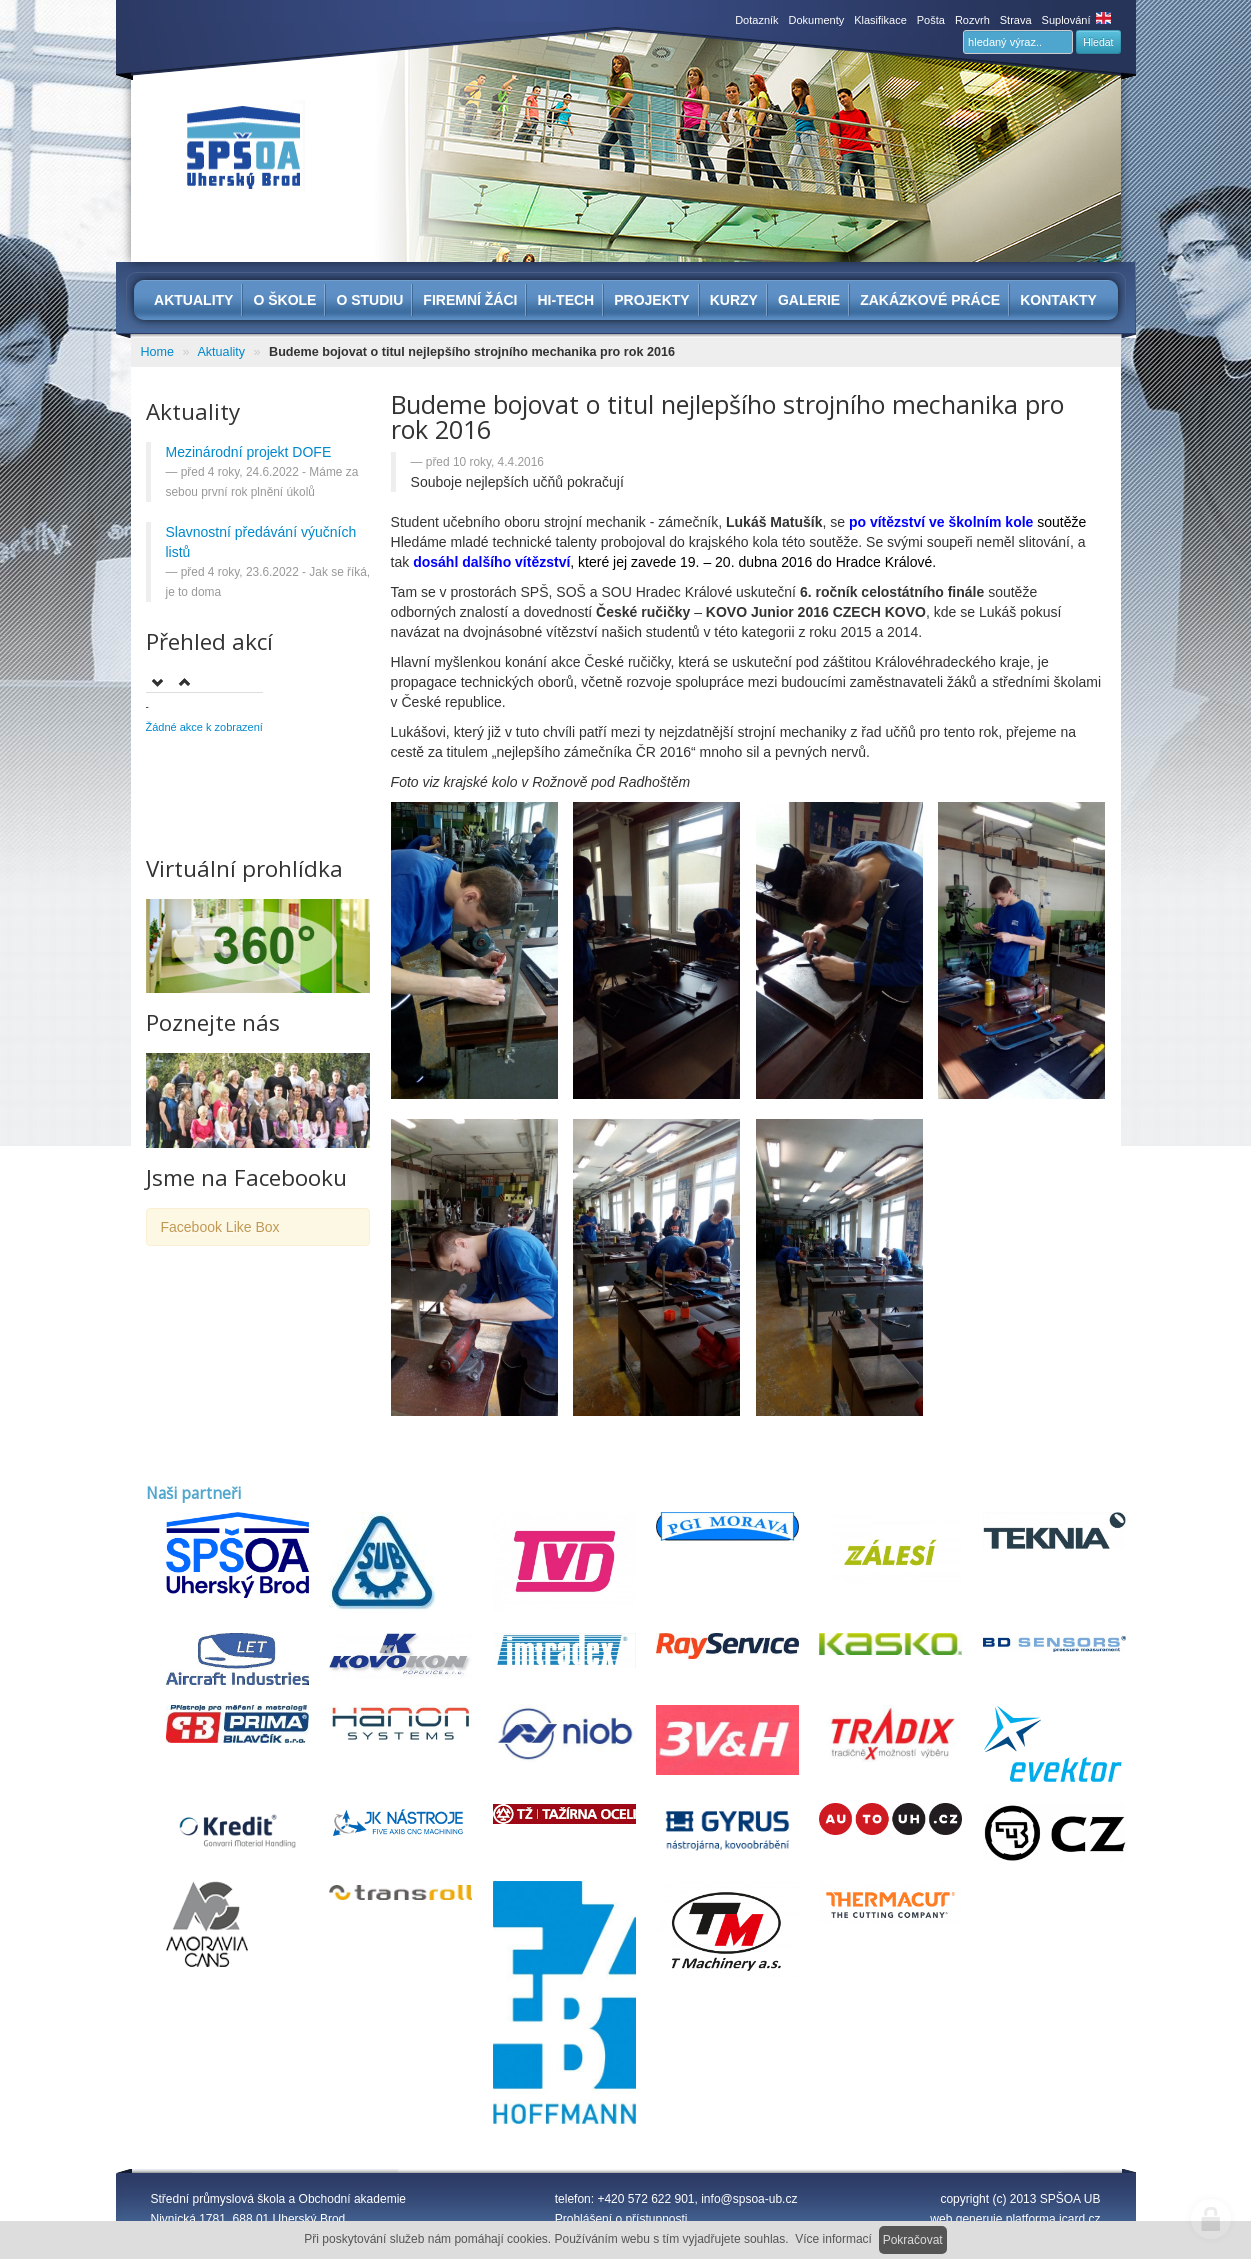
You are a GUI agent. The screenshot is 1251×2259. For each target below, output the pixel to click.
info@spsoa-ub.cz (749, 2199)
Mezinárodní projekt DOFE (249, 452)
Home (158, 352)
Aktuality (221, 352)
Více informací (833, 2239)
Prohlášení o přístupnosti (621, 2219)
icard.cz (1079, 2219)
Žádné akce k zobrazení (204, 727)
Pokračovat (913, 2240)
